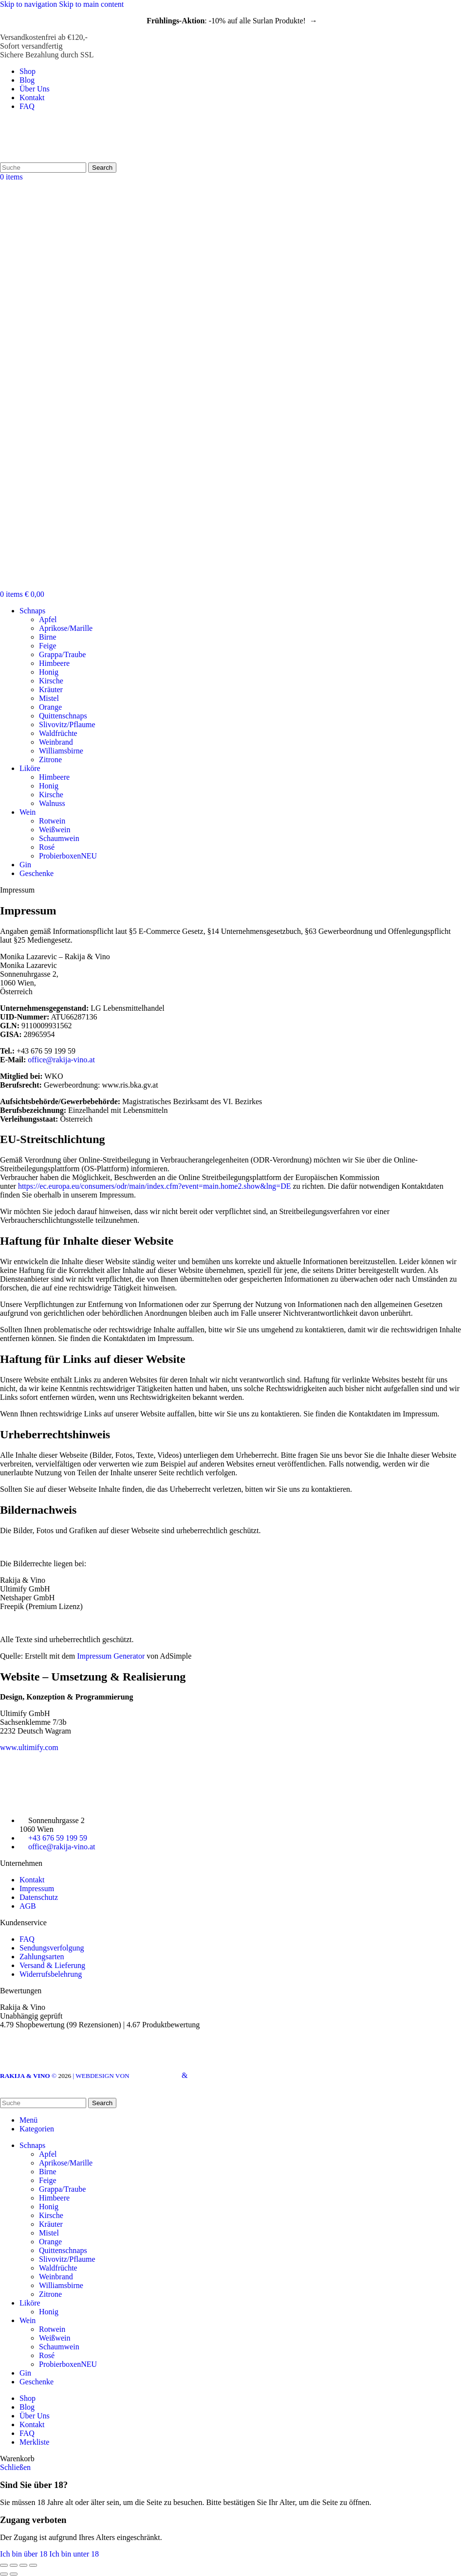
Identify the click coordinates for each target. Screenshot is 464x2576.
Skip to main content (91, 4)
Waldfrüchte (58, 733)
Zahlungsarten (41, 1956)
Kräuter (51, 689)
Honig (48, 672)
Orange (50, 707)
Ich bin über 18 (24, 2554)
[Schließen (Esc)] (4, 2565)
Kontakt (32, 1880)
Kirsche (51, 681)
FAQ (27, 1939)
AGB (27, 1906)
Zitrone (50, 759)
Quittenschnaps (63, 716)
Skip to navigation (29, 4)
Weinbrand (56, 742)
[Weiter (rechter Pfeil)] (14, 2574)
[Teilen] (14, 2565)
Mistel (49, 698)
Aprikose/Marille (66, 628)
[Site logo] (50, 158)
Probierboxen (68, 856)
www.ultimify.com (29, 1747)
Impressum (36, 1888)
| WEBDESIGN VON (126, 2075)
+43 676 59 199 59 (57, 1838)
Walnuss (52, 803)
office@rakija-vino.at (61, 1059)
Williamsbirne (61, 751)
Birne (47, 637)
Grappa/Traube (62, 654)
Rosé (47, 847)
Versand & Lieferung (52, 1965)
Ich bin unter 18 (74, 2554)
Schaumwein (59, 838)
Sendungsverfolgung (51, 1948)
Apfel (47, 619)
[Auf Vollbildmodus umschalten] (23, 2565)
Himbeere (54, 663)
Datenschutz (38, 1897)
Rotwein (52, 821)
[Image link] (53, 1802)
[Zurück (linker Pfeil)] (4, 2574)
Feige (47, 646)
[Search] (43, 167)
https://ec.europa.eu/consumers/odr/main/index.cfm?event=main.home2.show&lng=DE (154, 1186)
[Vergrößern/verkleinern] (33, 2565)
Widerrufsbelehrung (50, 1974)
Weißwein (54, 829)
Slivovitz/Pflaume (67, 724)
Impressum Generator (111, 1656)
